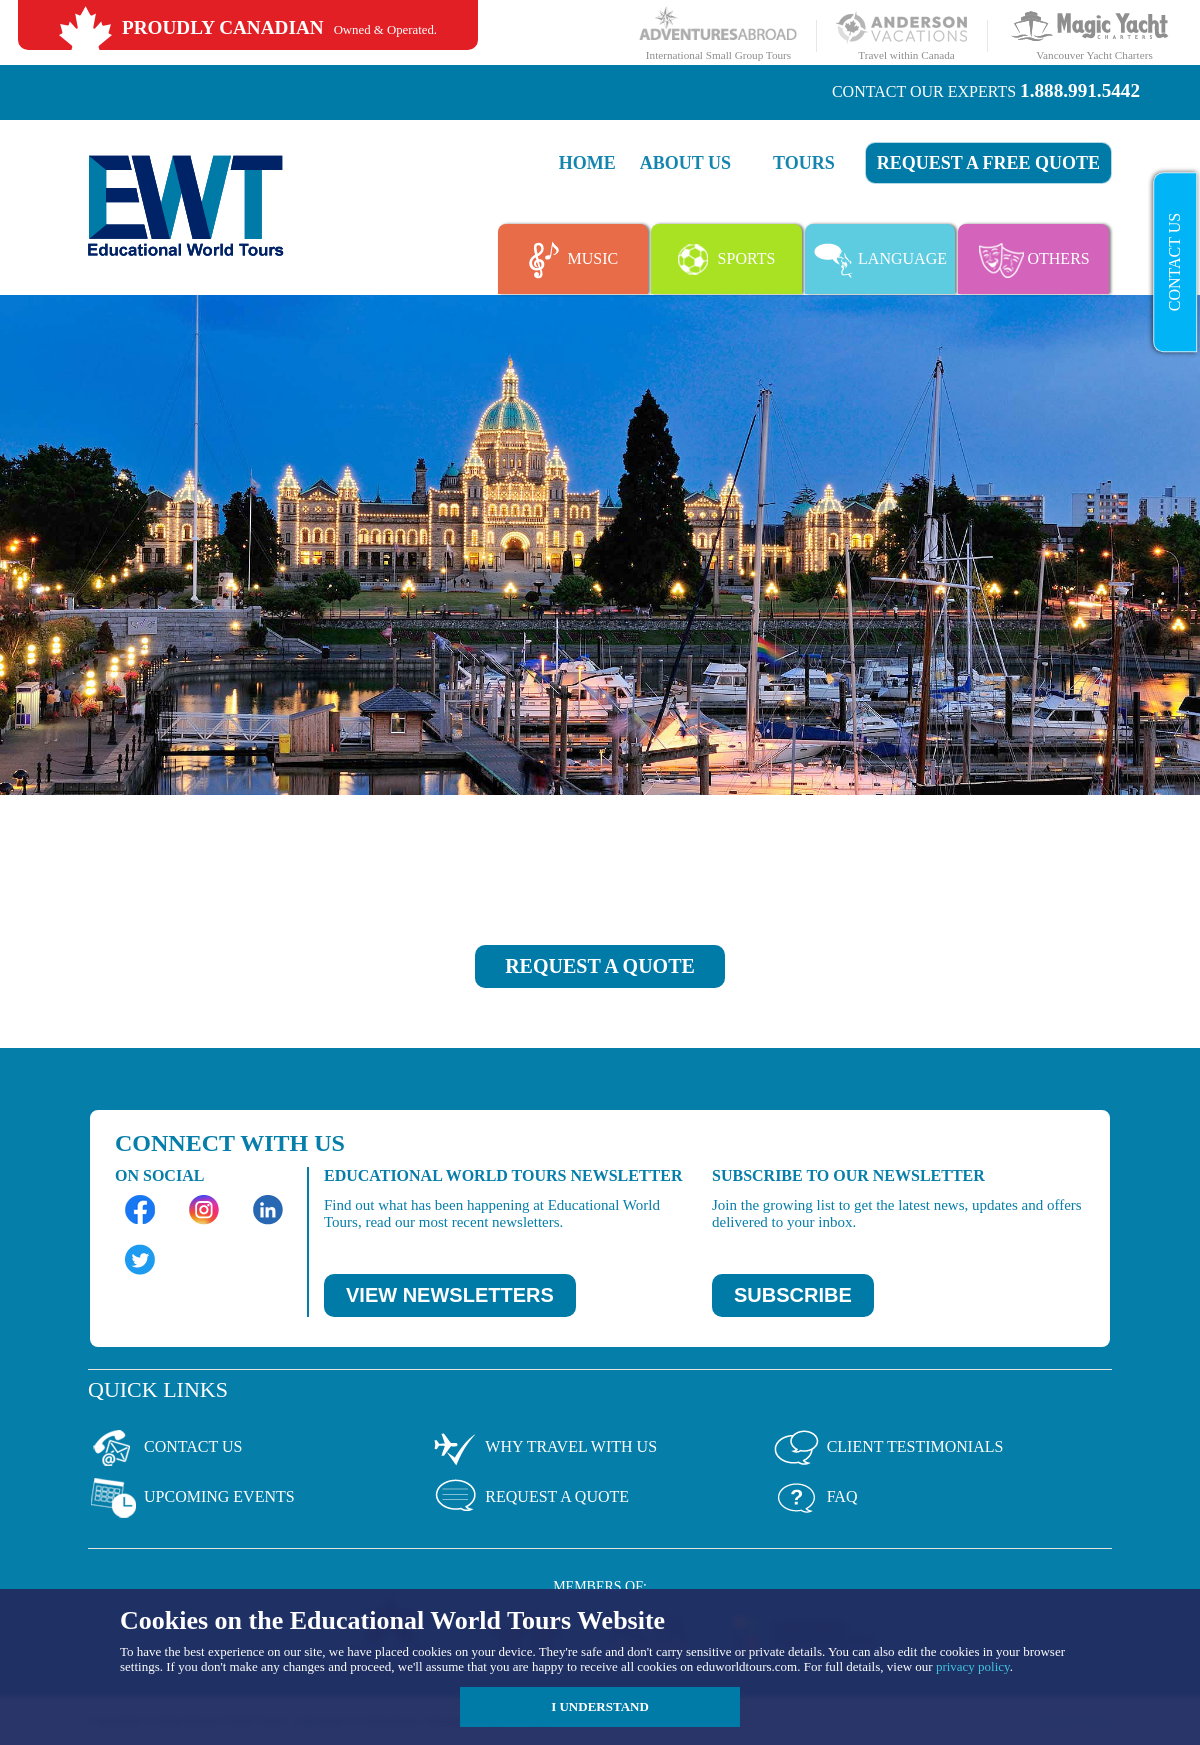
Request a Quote (529, 1498)
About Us (685, 163)
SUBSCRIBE (793, 1295)
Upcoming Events (191, 1498)
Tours (804, 163)
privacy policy (973, 1666)
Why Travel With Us (543, 1448)
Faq (814, 1498)
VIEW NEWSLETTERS (450, 1295)
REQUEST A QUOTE (600, 966)
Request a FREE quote (988, 163)
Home (587, 163)
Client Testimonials (887, 1448)
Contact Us (1174, 262)
